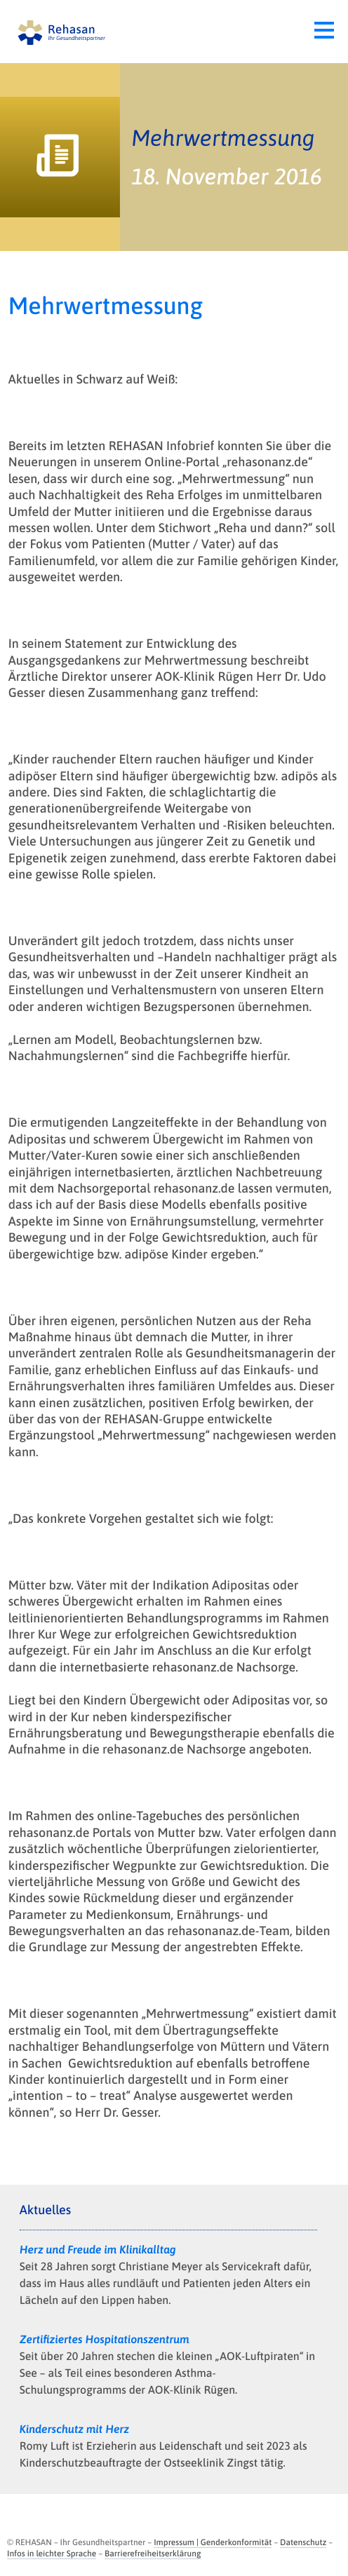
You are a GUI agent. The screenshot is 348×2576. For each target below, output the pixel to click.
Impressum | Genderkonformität (213, 2542)
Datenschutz (303, 2542)
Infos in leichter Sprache (51, 2553)
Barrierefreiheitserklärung (153, 2553)
